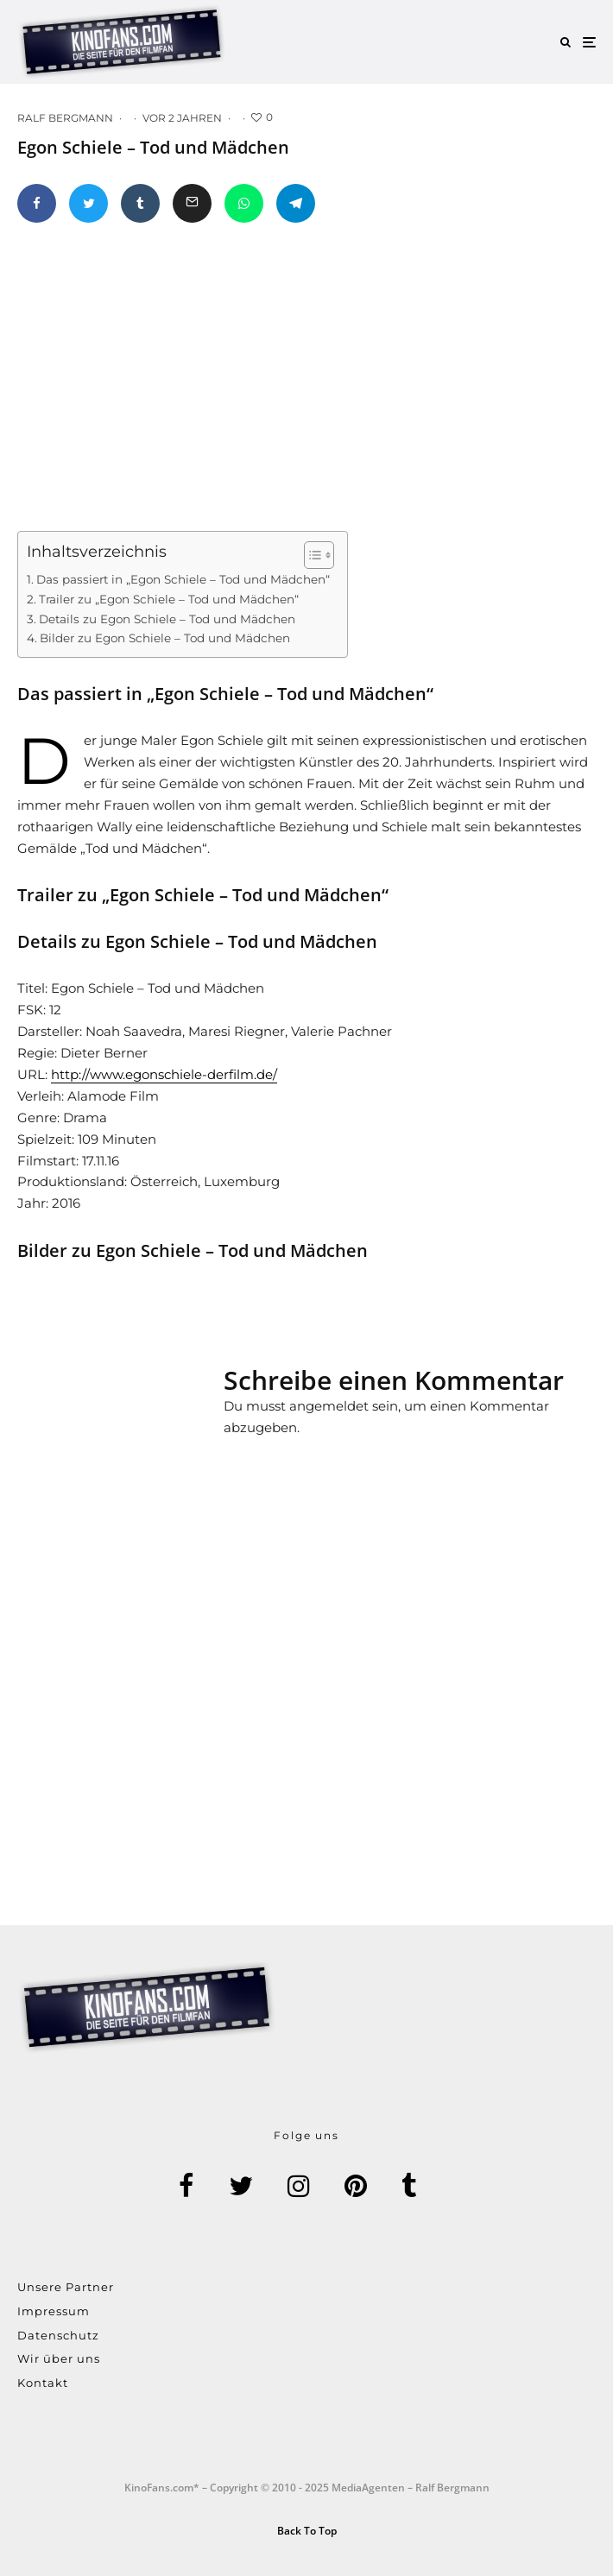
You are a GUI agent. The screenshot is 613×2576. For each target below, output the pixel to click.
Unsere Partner (65, 2287)
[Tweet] (88, 203)
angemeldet (329, 1406)
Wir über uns (58, 2358)
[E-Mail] (192, 203)
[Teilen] (36, 203)
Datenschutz (58, 2335)
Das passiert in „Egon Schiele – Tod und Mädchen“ (183, 579)
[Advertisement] (147, 1434)
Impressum (53, 2311)
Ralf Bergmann (65, 117)
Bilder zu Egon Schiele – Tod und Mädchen (165, 638)
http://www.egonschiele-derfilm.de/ (164, 1074)
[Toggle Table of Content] (310, 555)
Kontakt (42, 2383)
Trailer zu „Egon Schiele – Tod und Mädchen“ (169, 599)
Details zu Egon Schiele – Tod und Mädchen (167, 619)
